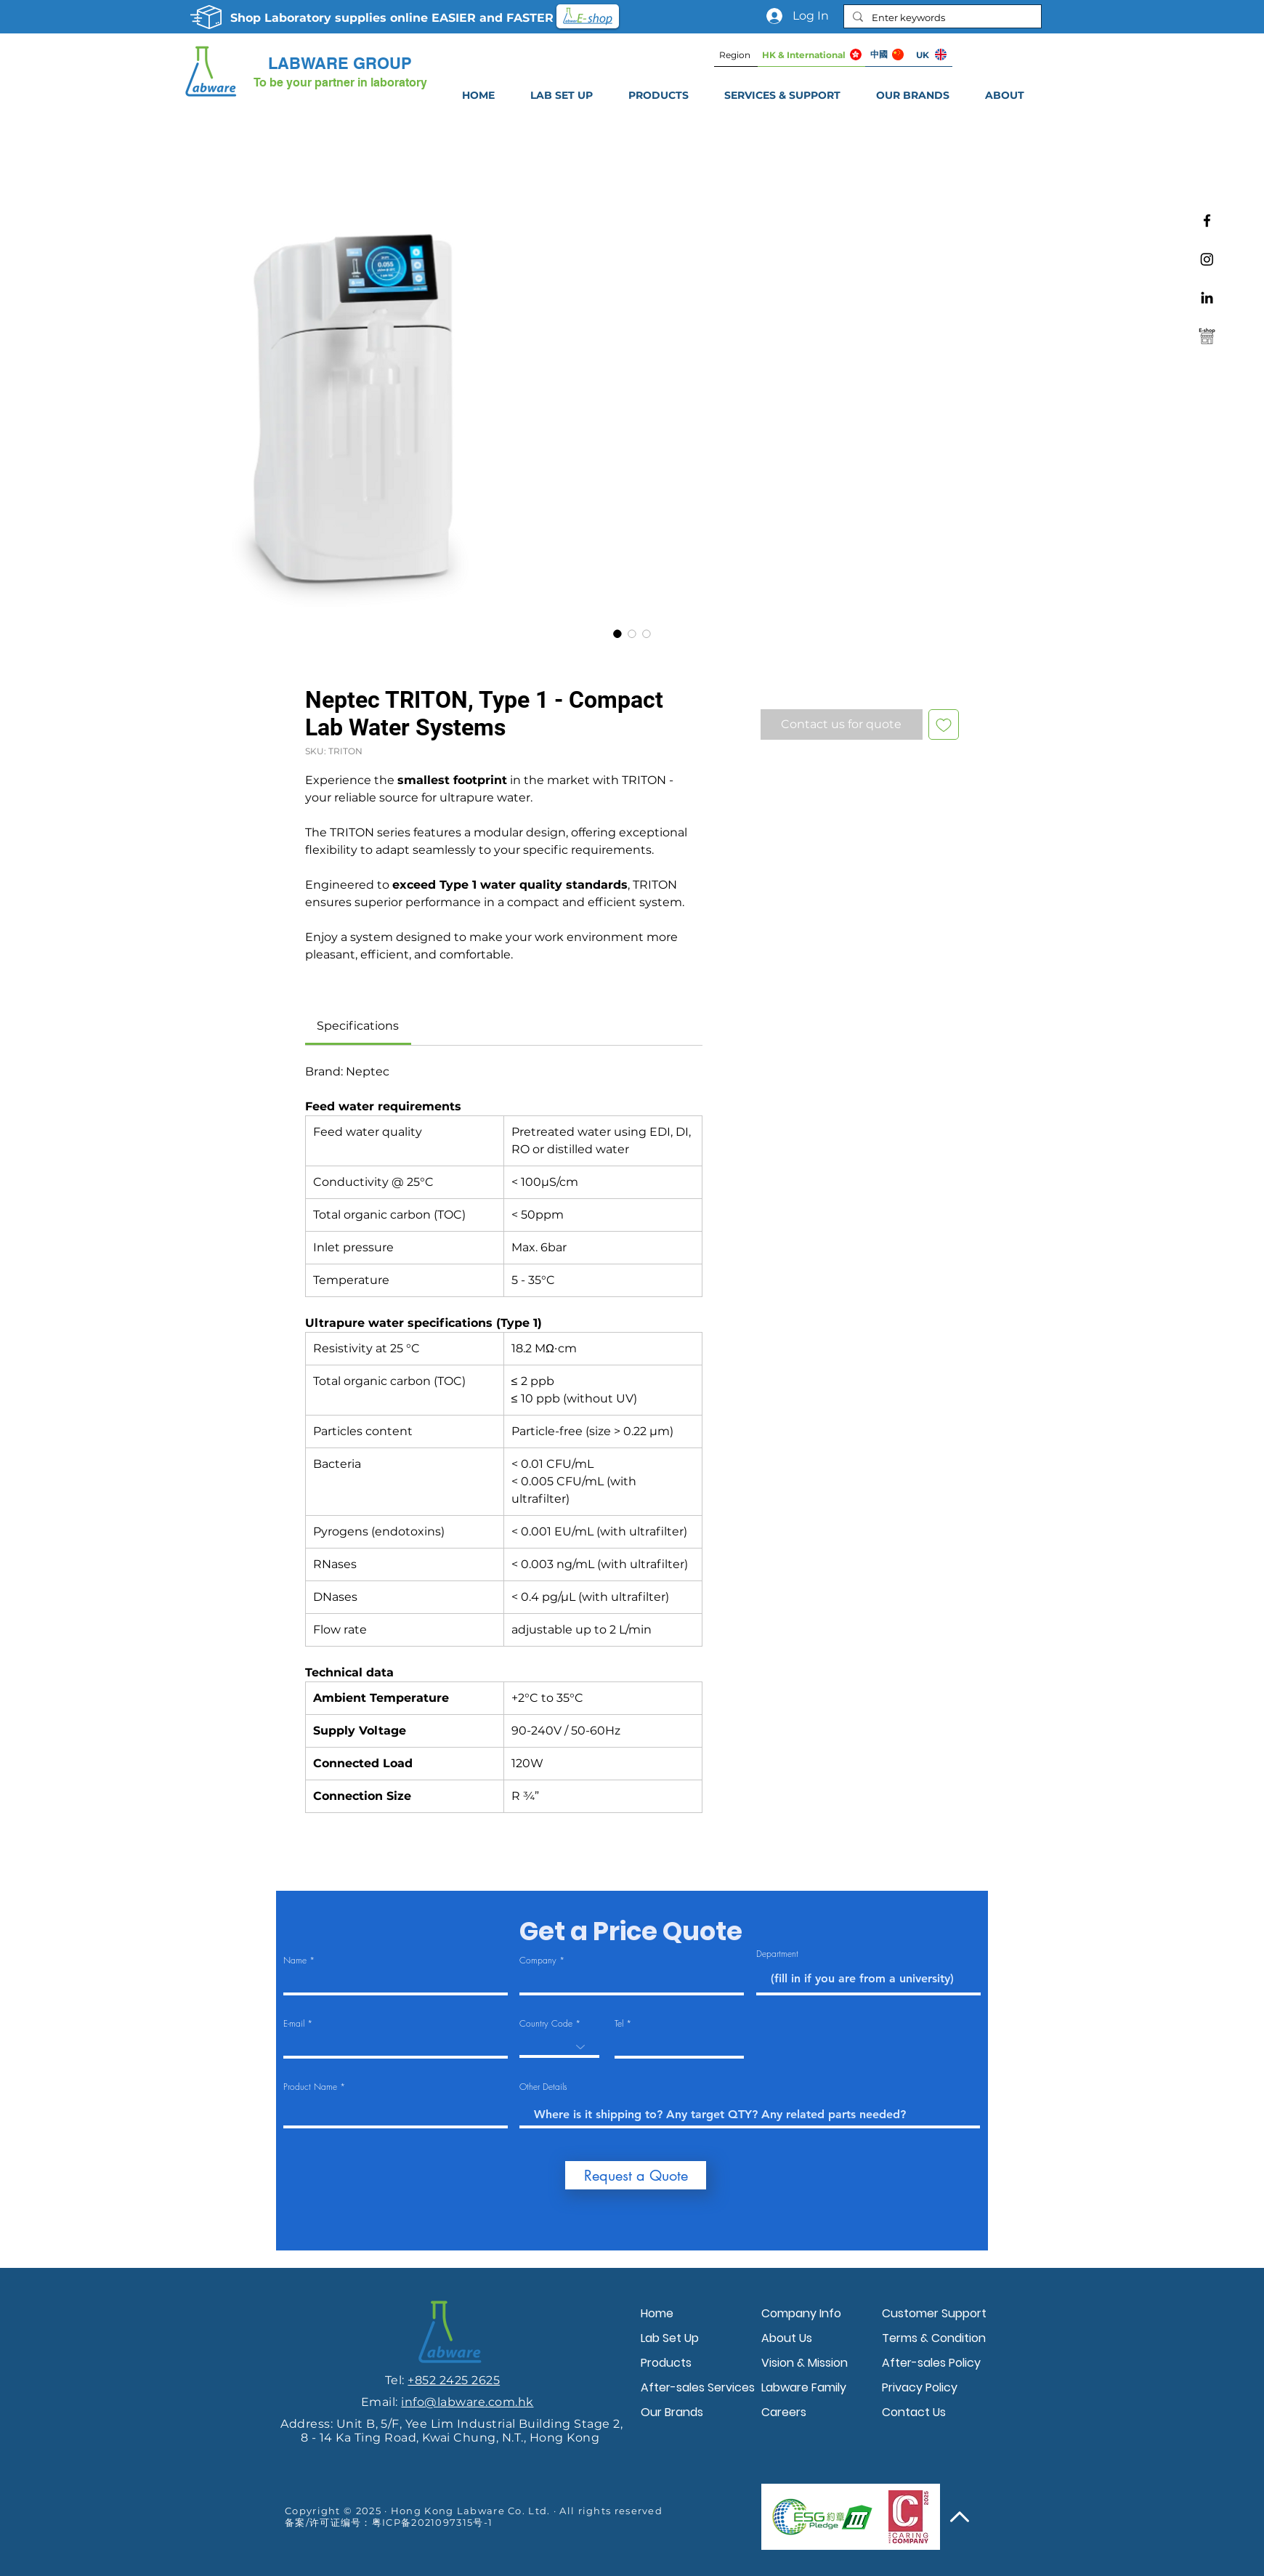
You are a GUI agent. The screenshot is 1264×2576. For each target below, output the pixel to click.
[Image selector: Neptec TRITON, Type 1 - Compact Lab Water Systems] (617, 633)
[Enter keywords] (941, 17)
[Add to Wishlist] (943, 724)
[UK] (930, 55)
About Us (786, 2338)
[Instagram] (1207, 259)
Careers (783, 2412)
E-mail (293, 2023)
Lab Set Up (670, 2338)
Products (666, 2362)
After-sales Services (697, 2387)
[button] (782, 95)
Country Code (545, 2023)
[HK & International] (811, 55)
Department (777, 1954)
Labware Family (803, 2387)
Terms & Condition (934, 2338)
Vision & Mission (804, 2362)
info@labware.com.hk (467, 2402)
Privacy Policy (919, 2387)
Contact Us (914, 2412)
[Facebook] (1207, 220)
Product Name (310, 2087)
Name (295, 1960)
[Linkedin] (1207, 297)
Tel (619, 2023)
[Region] (736, 55)
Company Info (801, 2313)
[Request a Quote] (635, 2175)
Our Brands (672, 2412)
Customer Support (934, 2313)
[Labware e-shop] (1207, 336)
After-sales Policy (931, 2362)
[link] (358, 1026)
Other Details (543, 2087)
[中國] (887, 55)
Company (537, 1960)
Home (657, 2313)
